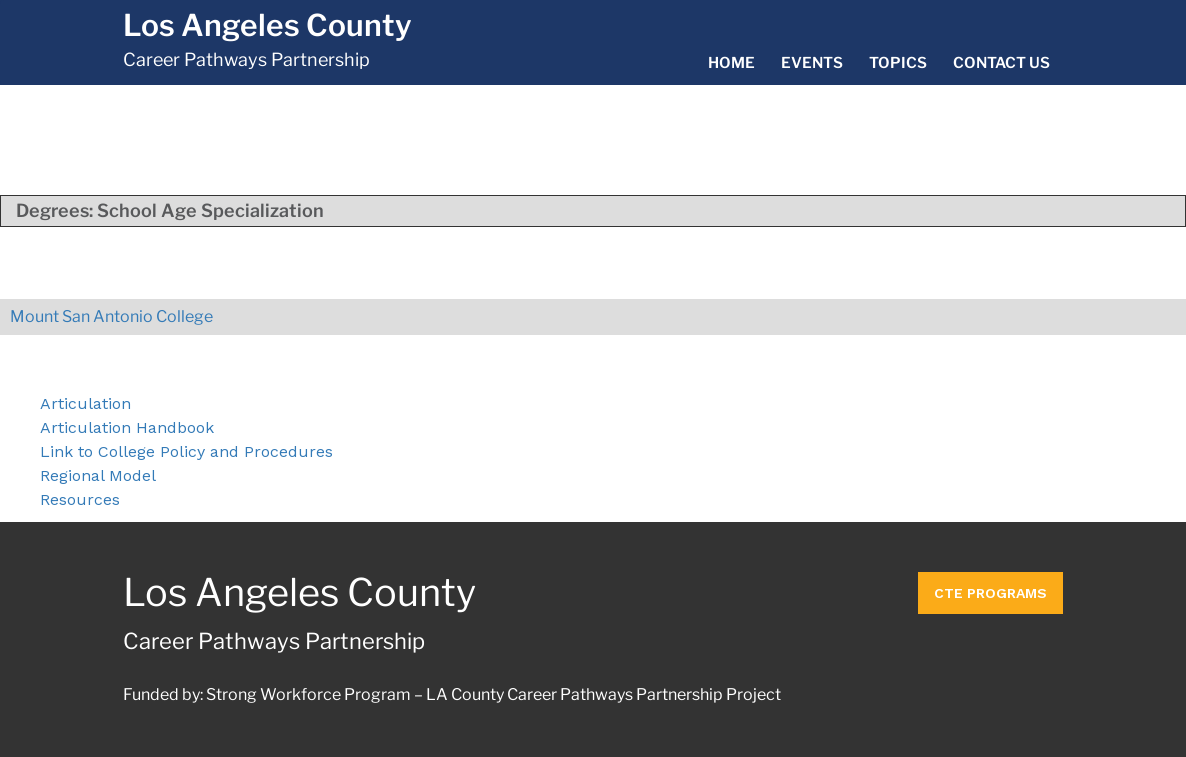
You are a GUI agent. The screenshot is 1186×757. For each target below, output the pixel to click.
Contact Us (1001, 63)
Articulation (85, 403)
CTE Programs (990, 593)
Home (731, 63)
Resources (80, 499)
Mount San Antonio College (111, 316)
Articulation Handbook (127, 427)
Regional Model (98, 475)
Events (812, 63)
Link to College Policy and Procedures (186, 451)
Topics (898, 63)
